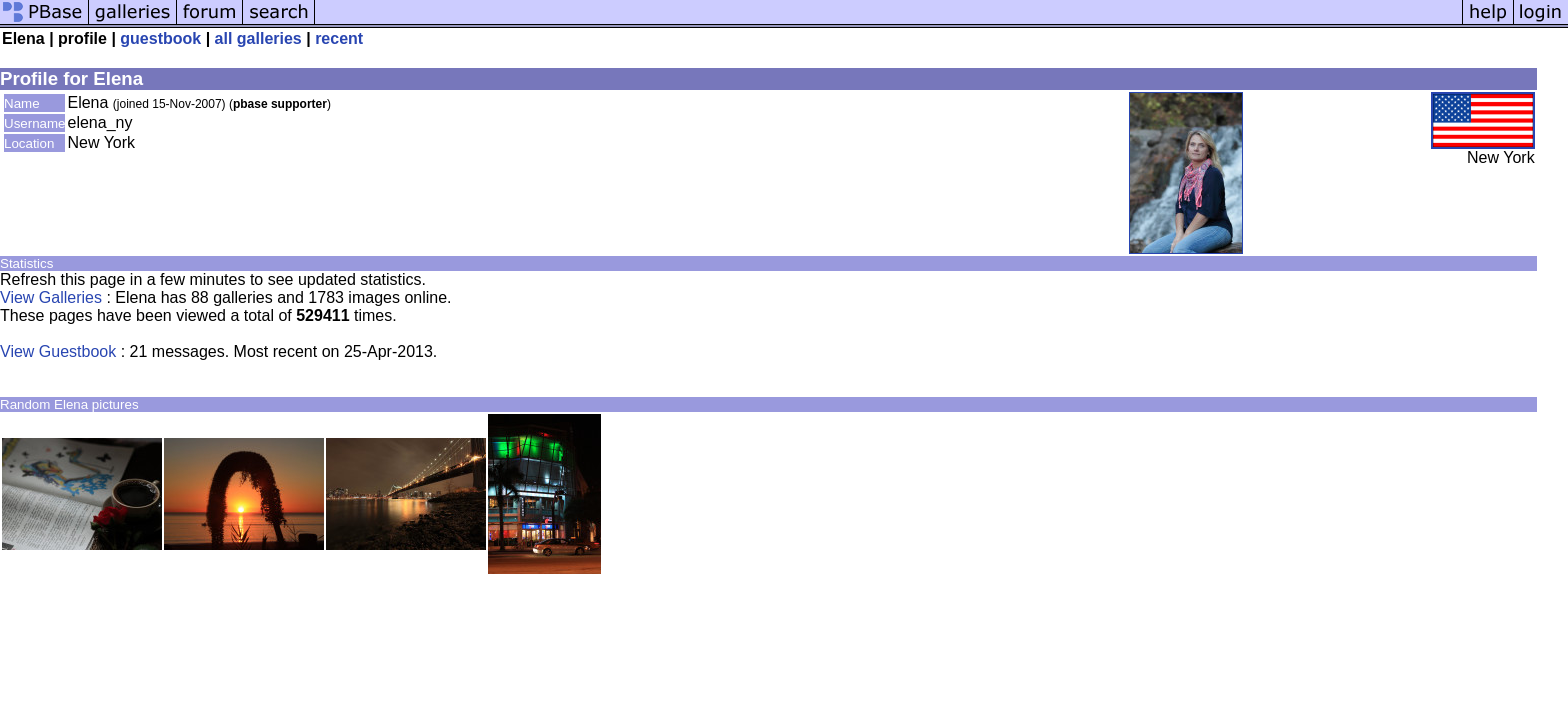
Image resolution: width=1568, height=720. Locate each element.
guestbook (160, 38)
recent (339, 38)
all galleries (258, 38)
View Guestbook (58, 351)
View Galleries (51, 297)
